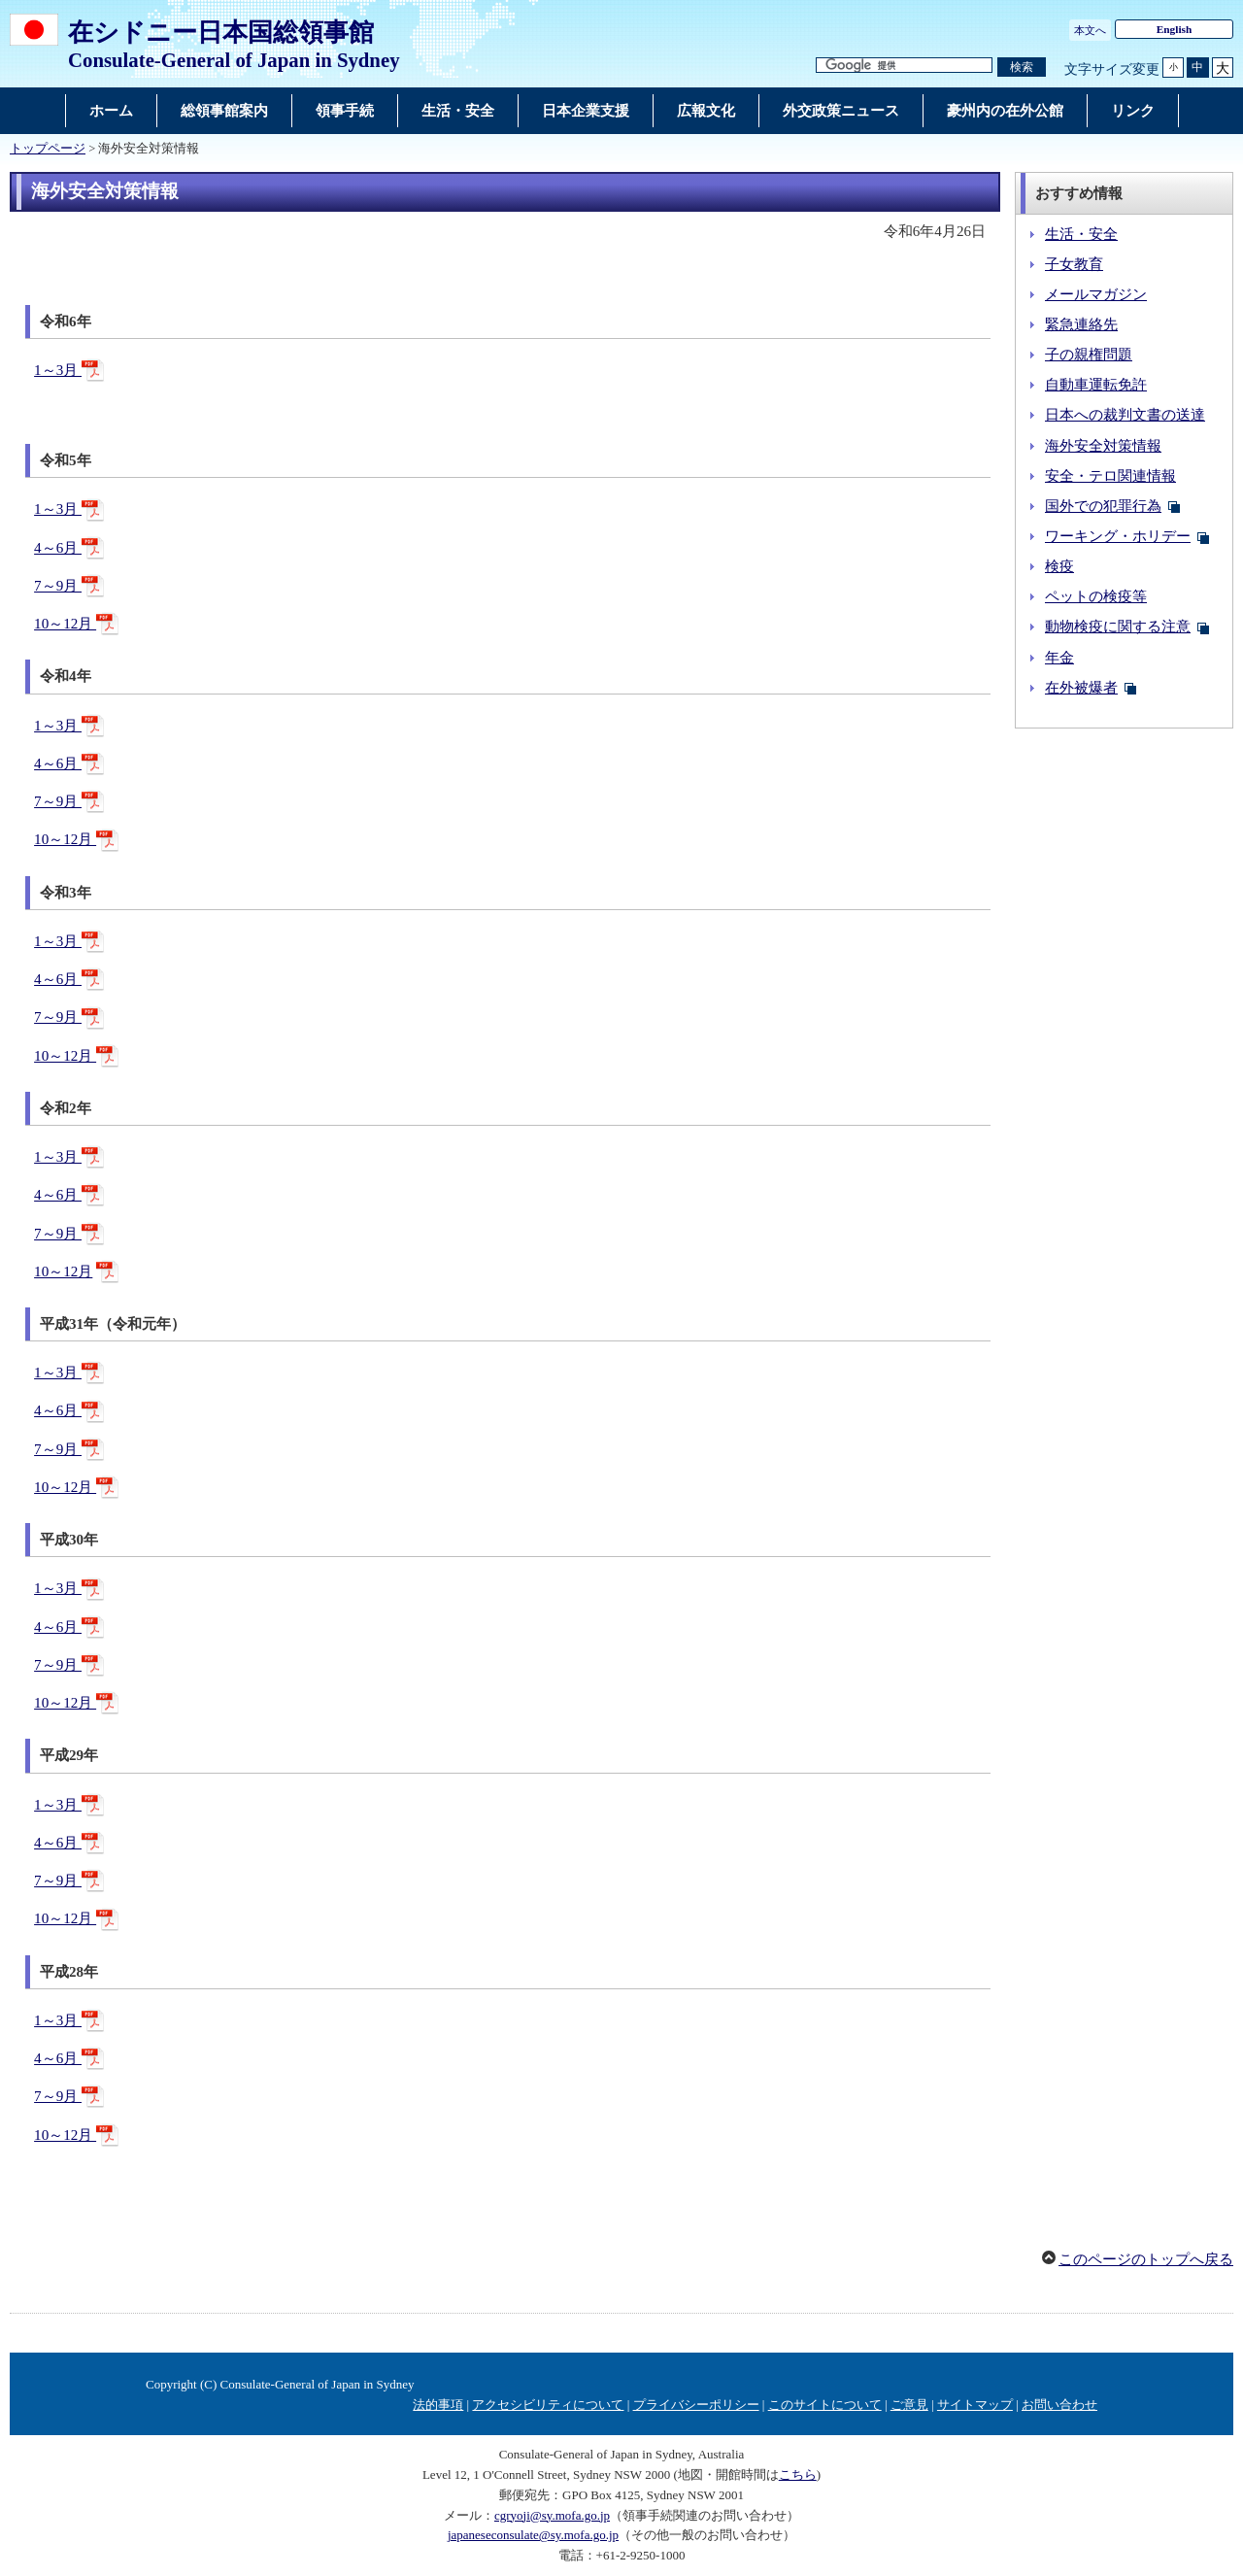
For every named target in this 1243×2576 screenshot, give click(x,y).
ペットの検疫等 (1096, 596)
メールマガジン (1096, 294)
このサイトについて (825, 2404)
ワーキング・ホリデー (1118, 536)
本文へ (1090, 30)
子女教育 (1074, 264)
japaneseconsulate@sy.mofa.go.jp (533, 2534)
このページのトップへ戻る (1145, 2259)
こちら (798, 2474)
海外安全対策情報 (1103, 446)
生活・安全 (1081, 234)
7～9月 (58, 585)
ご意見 (909, 2404)
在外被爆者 (1081, 687)
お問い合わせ (1059, 2404)
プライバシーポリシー (696, 2404)
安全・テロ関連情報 (1110, 476)
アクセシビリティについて (547, 2404)
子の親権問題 (1088, 354)
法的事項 (438, 2404)
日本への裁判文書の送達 (1125, 415)
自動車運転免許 (1096, 384)
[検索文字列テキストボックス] (904, 65)
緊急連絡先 (1081, 324)
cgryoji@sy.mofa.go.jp (552, 2515)
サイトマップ (975, 2404)
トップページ (47, 148)
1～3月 (58, 370)
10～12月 (65, 623)
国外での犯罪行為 (1103, 506)
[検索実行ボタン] (1021, 67)
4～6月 (58, 548)
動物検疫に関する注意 (1118, 626)
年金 (1059, 657)
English (1175, 29)
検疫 (1059, 566)
